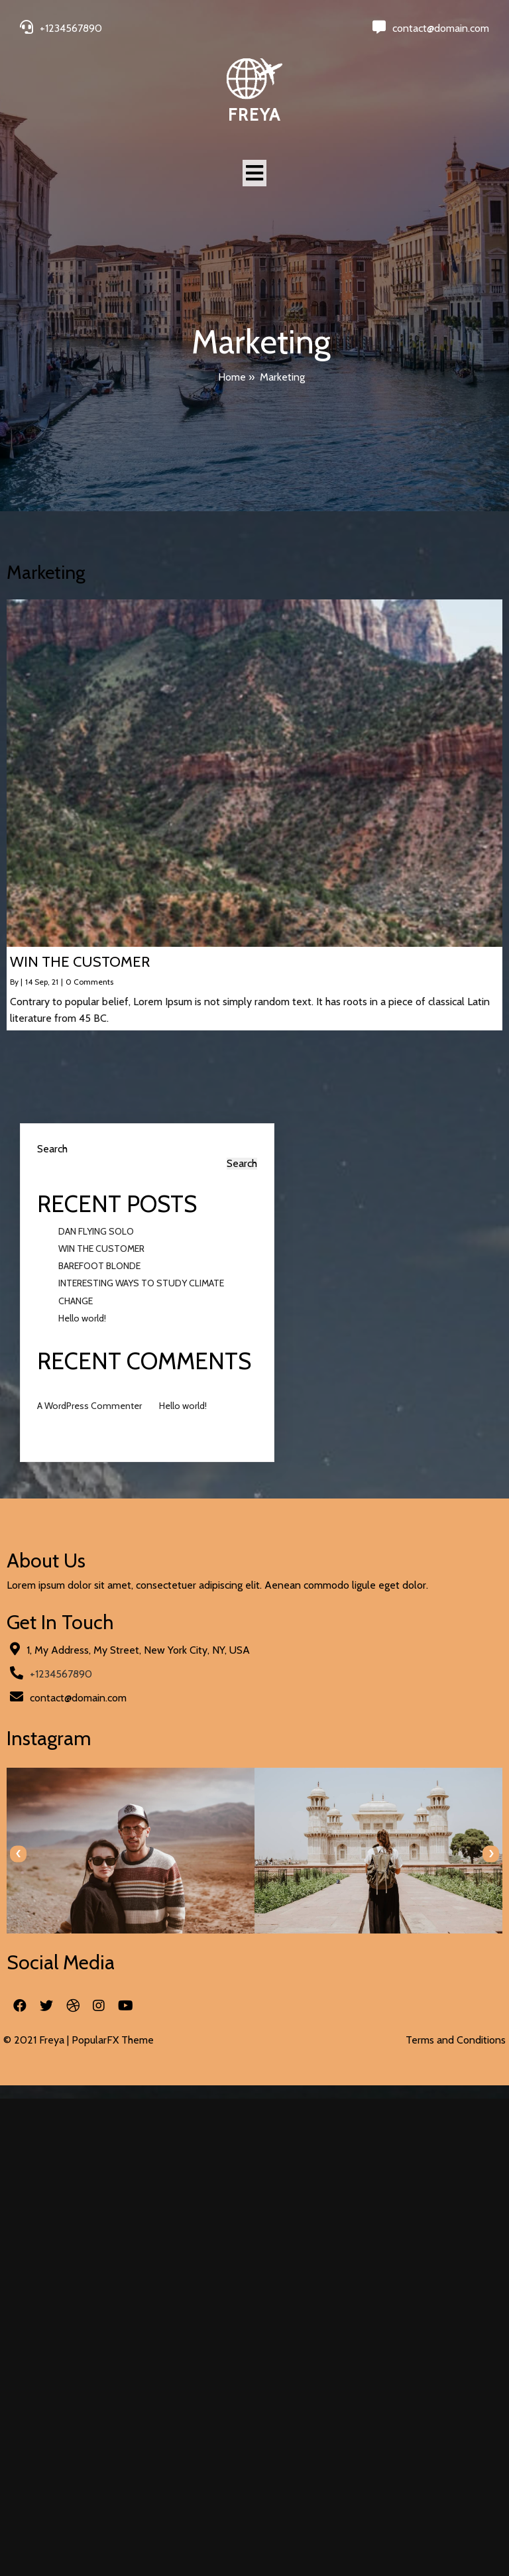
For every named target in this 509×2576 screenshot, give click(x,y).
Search (52, 1148)
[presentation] (18, 1853)
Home (232, 377)
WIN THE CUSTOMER (101, 1249)
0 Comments (89, 982)
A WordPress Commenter (89, 1406)
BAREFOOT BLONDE (99, 1266)
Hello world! (82, 1318)
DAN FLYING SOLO (96, 1231)
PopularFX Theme (113, 2040)
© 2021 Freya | (37, 2040)
